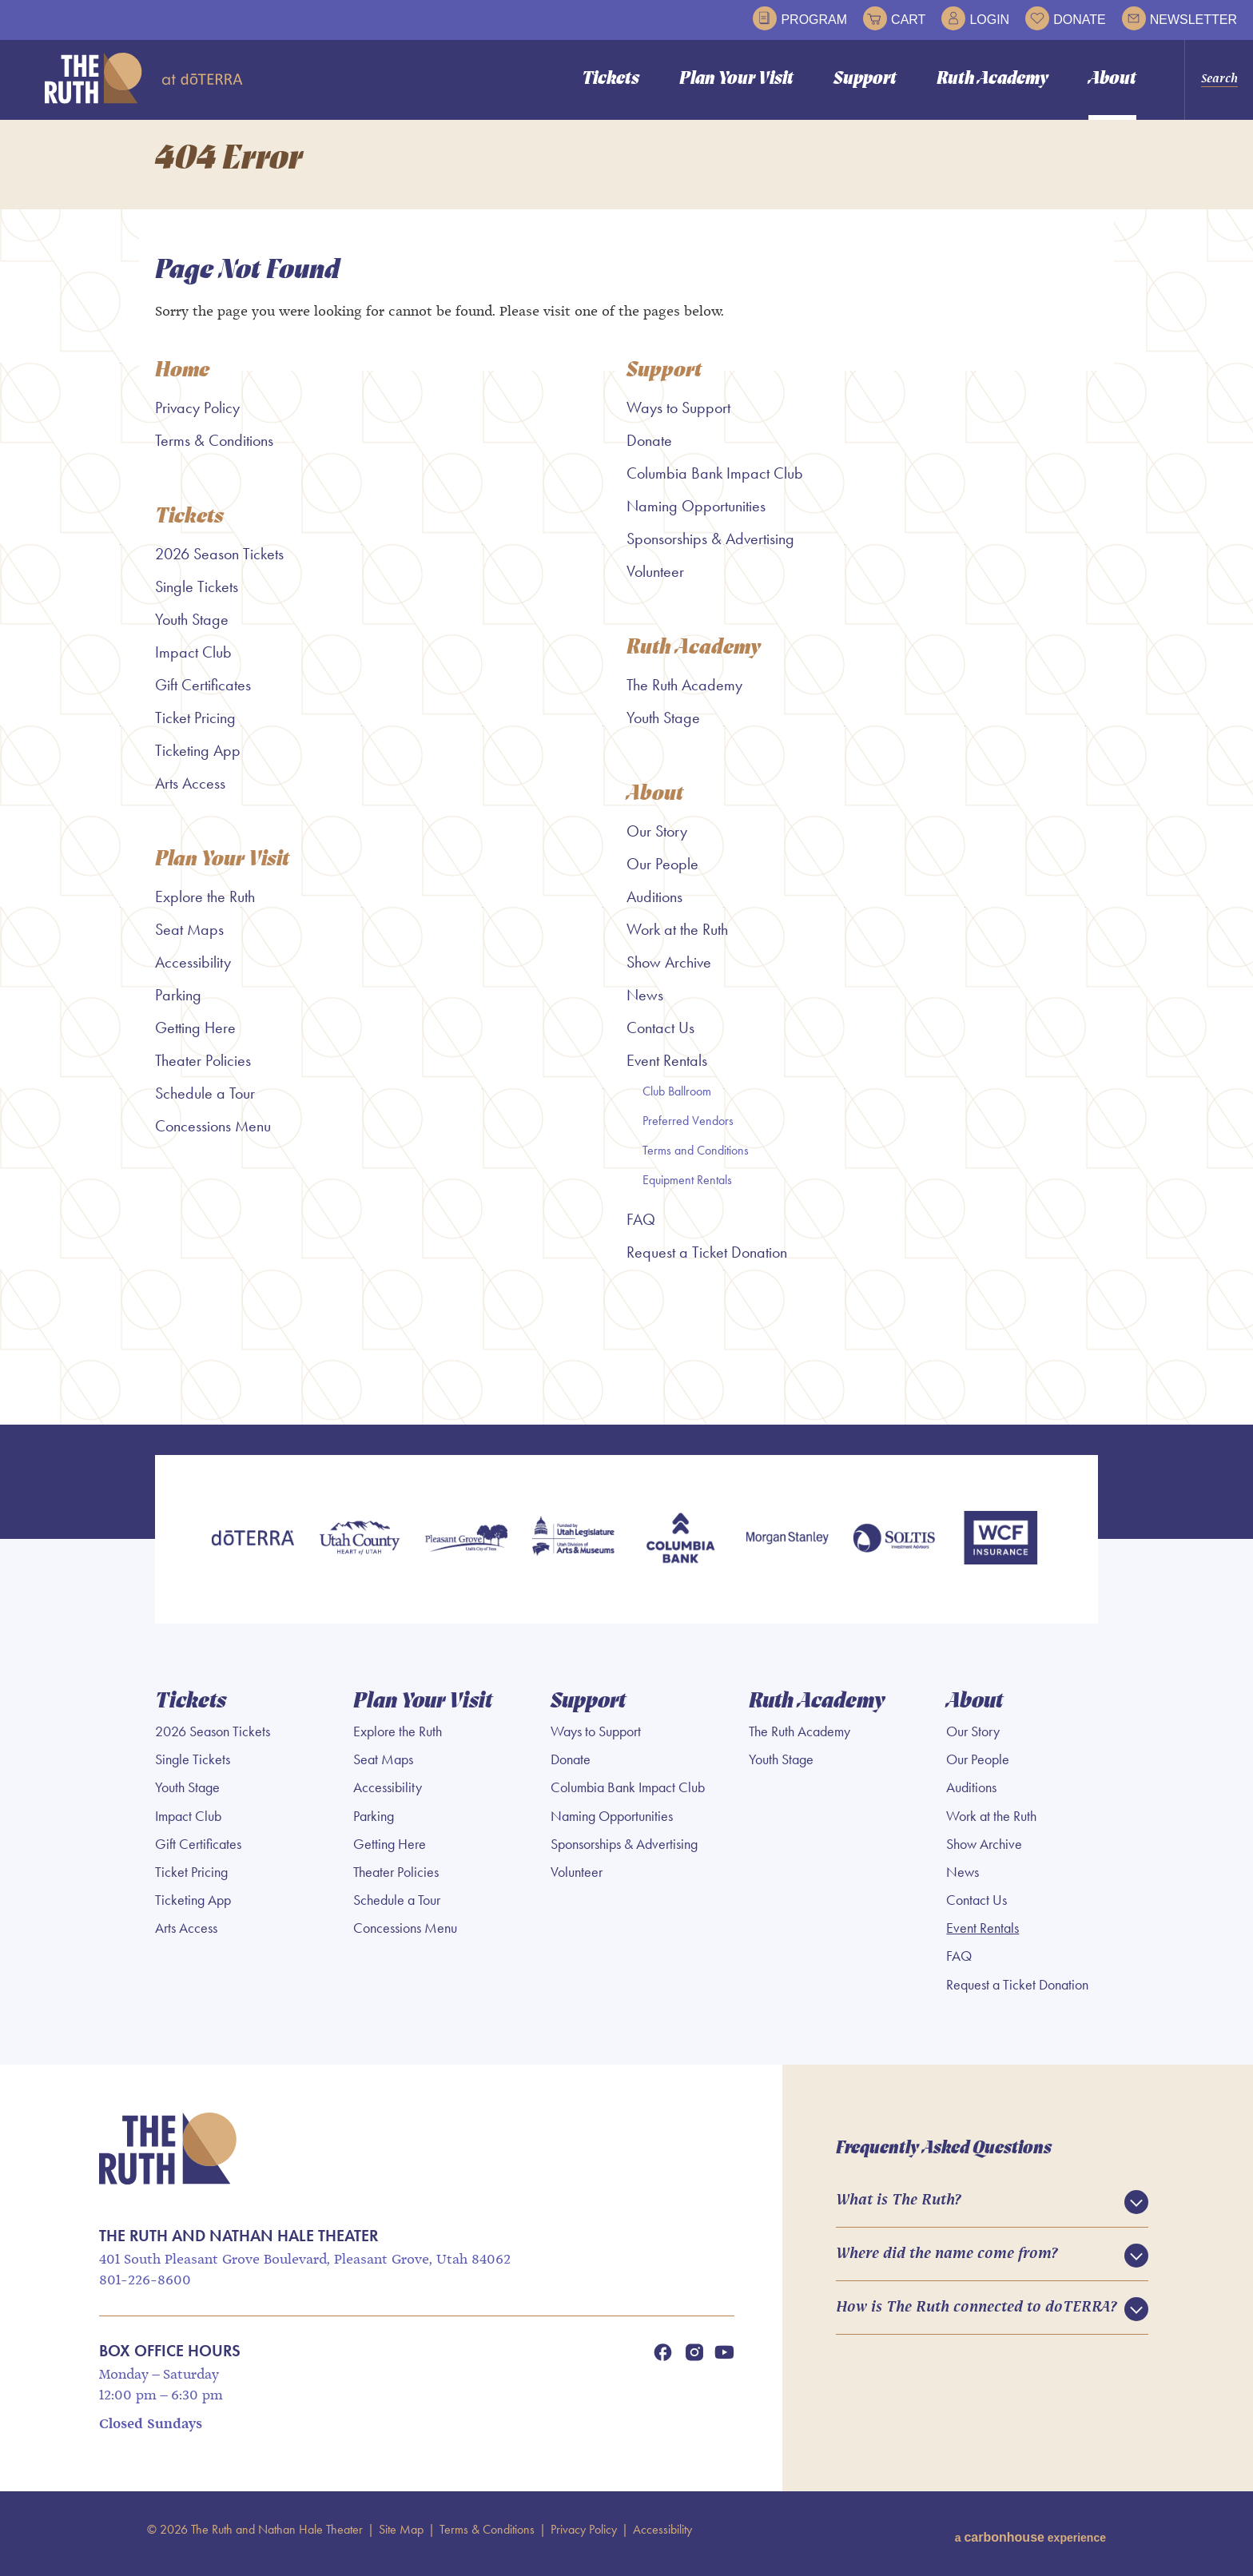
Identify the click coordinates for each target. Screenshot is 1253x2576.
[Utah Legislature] (573, 1550)
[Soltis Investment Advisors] (894, 1550)
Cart (894, 18)
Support (865, 79)
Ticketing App (198, 759)
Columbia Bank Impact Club (714, 481)
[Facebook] (662, 2360)
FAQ (640, 1230)
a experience (1030, 2537)
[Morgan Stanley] (787, 1550)
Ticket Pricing (195, 727)
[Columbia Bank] (680, 1550)
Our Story (656, 842)
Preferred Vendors (688, 1131)
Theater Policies (203, 1071)
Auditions (654, 907)
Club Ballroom (676, 1102)
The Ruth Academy (684, 694)
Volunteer (655, 580)
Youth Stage (192, 628)
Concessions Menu (213, 1137)
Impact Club (193, 661)
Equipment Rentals (687, 1191)
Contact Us (660, 1038)
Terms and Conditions (695, 1161)
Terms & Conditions (214, 449)
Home (183, 379)
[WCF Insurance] (1000, 1550)
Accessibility (193, 973)
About (1112, 79)
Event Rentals (666, 1071)
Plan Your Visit (736, 79)
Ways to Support (678, 416)
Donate (1065, 18)
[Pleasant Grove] (466, 1550)
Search (1219, 79)
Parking (178, 1006)
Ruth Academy (992, 79)
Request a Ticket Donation (706, 1263)
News (644, 1006)
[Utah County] (359, 1550)
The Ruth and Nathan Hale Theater (144, 78)
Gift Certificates (203, 694)
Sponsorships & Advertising (710, 547)
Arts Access (190, 792)
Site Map (401, 2537)
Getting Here (195, 1038)
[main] (626, 777)
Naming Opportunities (696, 514)
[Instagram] (694, 2360)
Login (975, 18)
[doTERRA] (252, 1550)
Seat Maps (189, 940)
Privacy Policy (197, 416)
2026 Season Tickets (219, 563)
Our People (662, 875)
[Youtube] (724, 2360)
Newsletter (1179, 18)
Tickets (610, 79)
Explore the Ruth (205, 907)
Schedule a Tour (205, 1104)
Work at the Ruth (677, 940)
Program (800, 18)
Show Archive (668, 973)
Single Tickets (196, 596)
